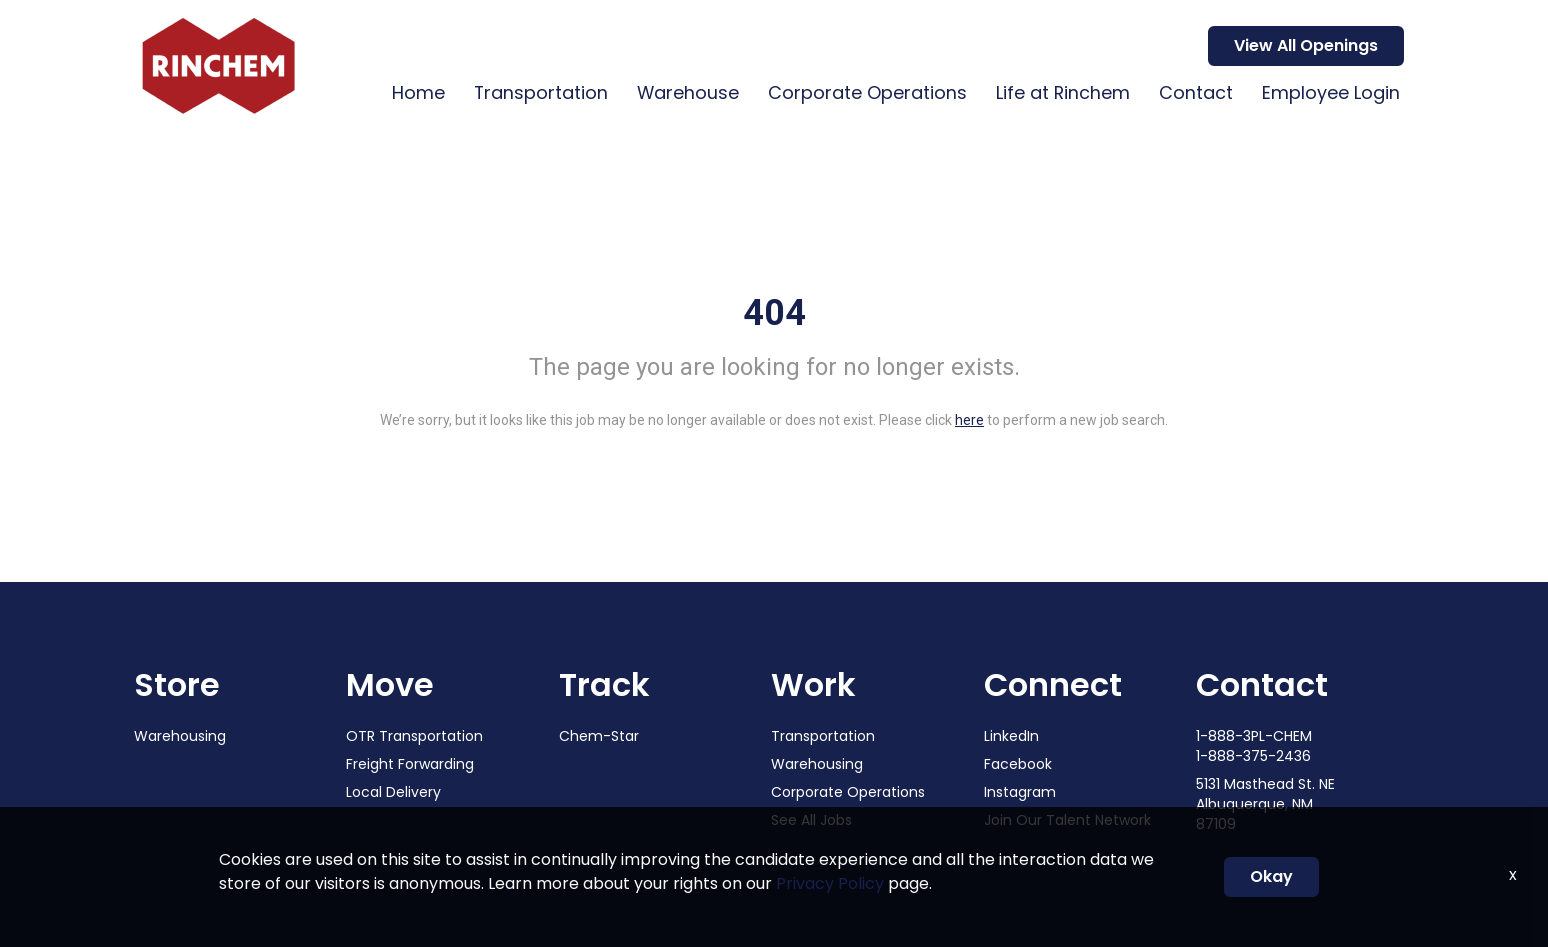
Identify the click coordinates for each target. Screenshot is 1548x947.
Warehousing (180, 736)
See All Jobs (811, 820)
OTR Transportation (414, 736)
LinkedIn (1011, 736)
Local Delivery (393, 792)
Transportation (532, 92)
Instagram (1020, 792)
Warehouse (681, 92)
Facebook (1018, 764)
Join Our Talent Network (1067, 820)
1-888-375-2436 (1253, 756)
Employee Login (1330, 92)
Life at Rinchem (1059, 92)
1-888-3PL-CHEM (1254, 736)
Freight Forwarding (410, 764)
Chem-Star (599, 736)
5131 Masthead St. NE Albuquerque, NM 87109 (1265, 804)
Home (408, 92)
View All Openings (1306, 45)
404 (774, 313)
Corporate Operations (862, 92)
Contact (1194, 92)
